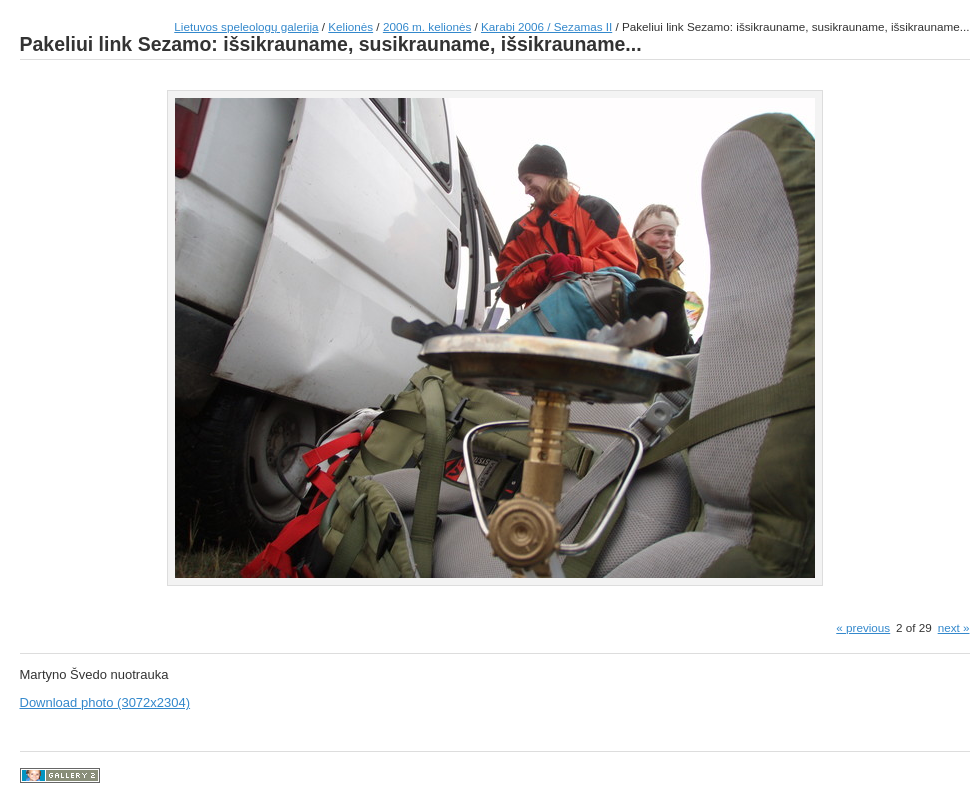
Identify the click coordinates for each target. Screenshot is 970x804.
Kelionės (350, 26)
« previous (863, 627)
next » (954, 627)
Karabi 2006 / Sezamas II (546, 26)
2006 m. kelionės (427, 26)
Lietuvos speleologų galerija (246, 26)
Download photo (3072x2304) (105, 702)
